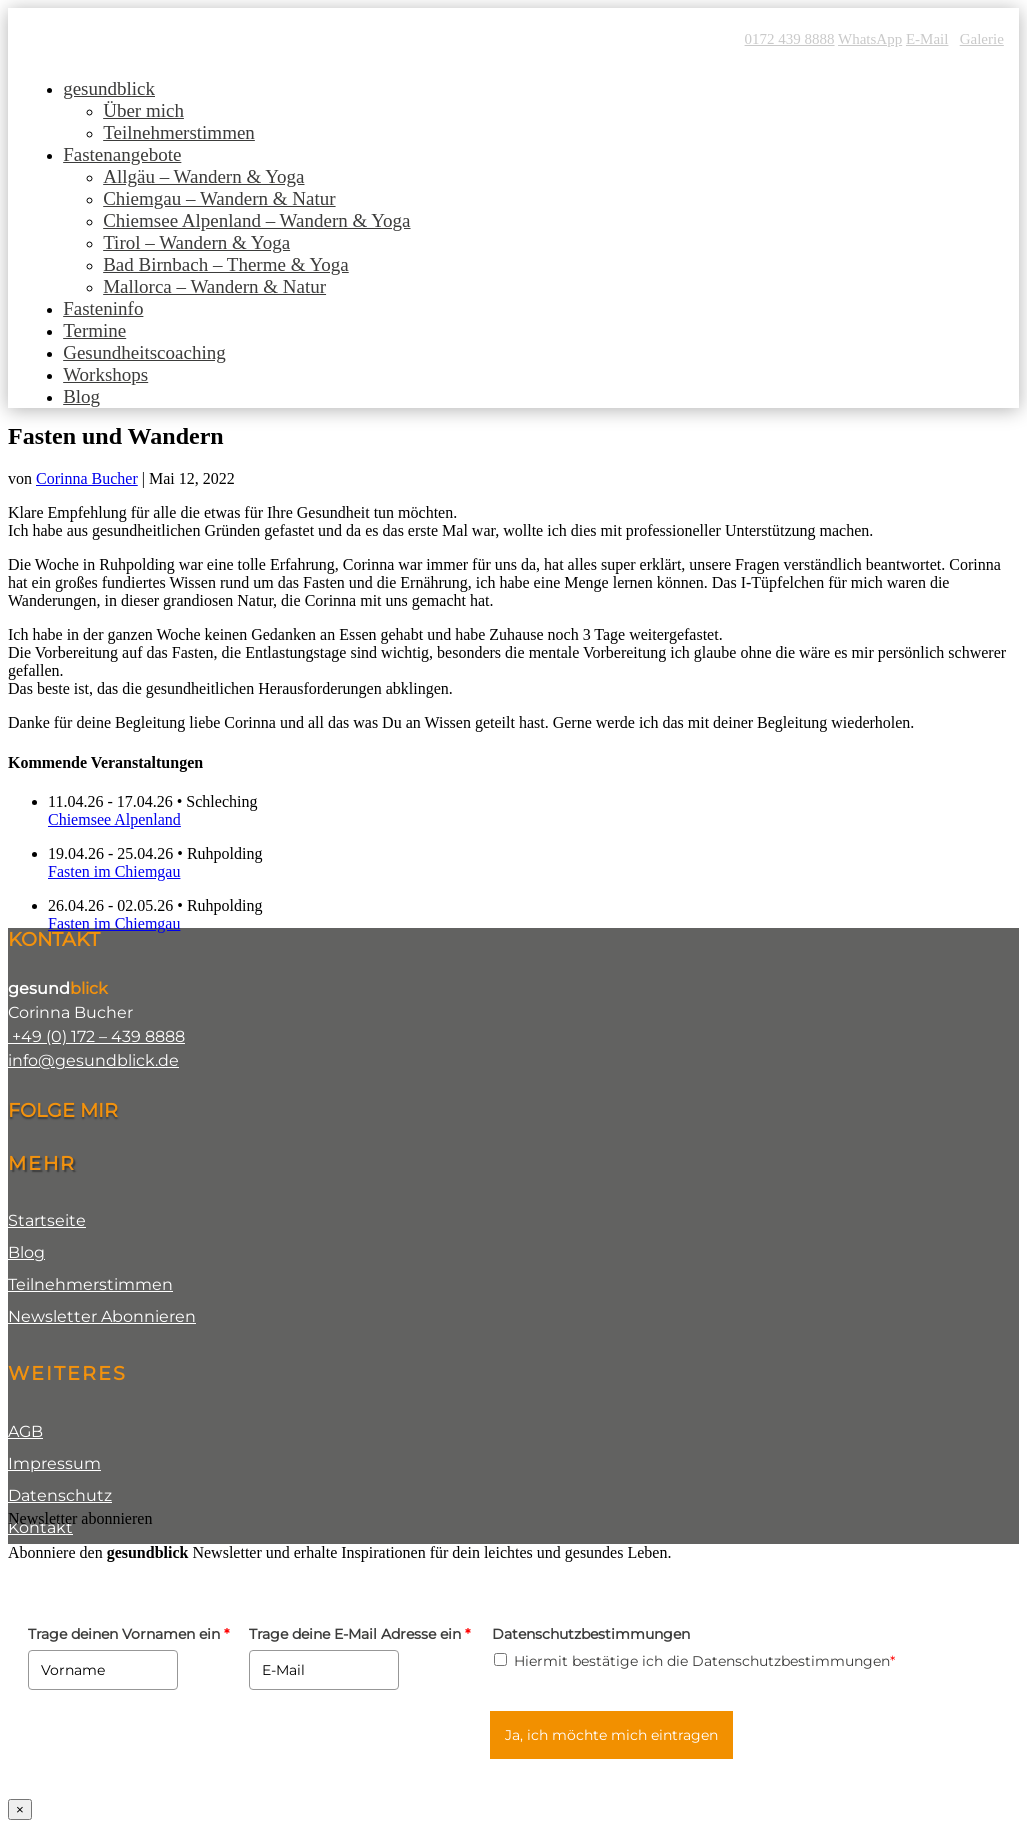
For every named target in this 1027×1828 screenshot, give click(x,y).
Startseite (47, 1220)
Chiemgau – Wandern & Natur (219, 198)
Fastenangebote (122, 154)
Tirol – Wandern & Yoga (196, 242)
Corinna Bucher (87, 478)
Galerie (982, 39)
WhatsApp (870, 39)
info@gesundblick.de (93, 1060)
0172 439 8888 (790, 39)
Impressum (54, 1463)
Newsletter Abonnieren (102, 1316)
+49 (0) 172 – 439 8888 (96, 1036)
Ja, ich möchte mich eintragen (611, 1735)
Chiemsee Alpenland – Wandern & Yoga (256, 220)
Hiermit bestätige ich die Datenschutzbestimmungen (704, 1661)
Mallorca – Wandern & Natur (214, 286)
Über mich (143, 110)
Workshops (105, 374)
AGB (25, 1431)
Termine (94, 330)
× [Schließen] (20, 1809)
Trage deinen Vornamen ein (128, 1634)
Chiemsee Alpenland (114, 819)
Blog (81, 396)
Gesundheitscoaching (144, 352)
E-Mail (927, 39)
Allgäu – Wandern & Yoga (203, 176)
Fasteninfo (103, 308)
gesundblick (109, 88)
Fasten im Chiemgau (114, 871)
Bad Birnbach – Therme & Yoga (226, 264)
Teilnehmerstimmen (179, 132)
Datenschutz (60, 1495)
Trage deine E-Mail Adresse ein (359, 1634)
